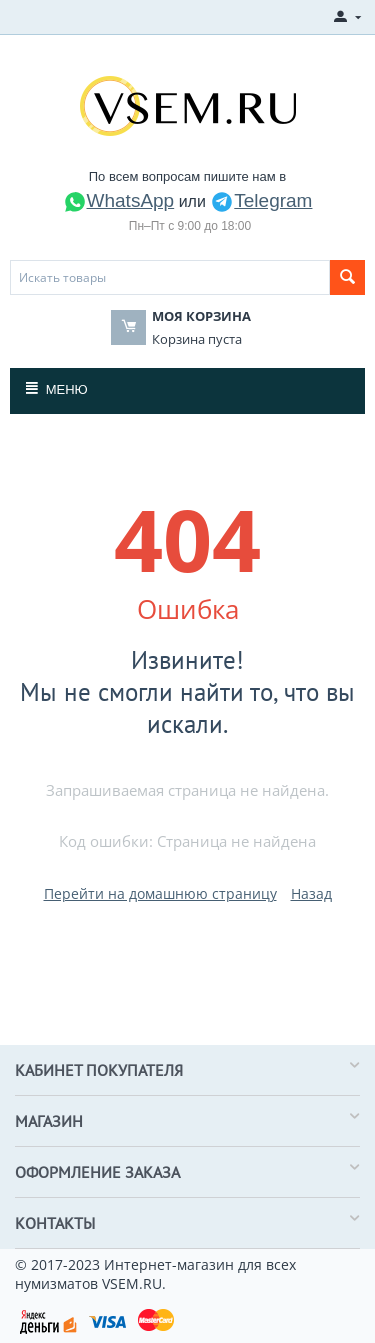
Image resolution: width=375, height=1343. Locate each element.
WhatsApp (119, 200)
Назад (311, 893)
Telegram (261, 200)
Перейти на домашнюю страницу (160, 893)
